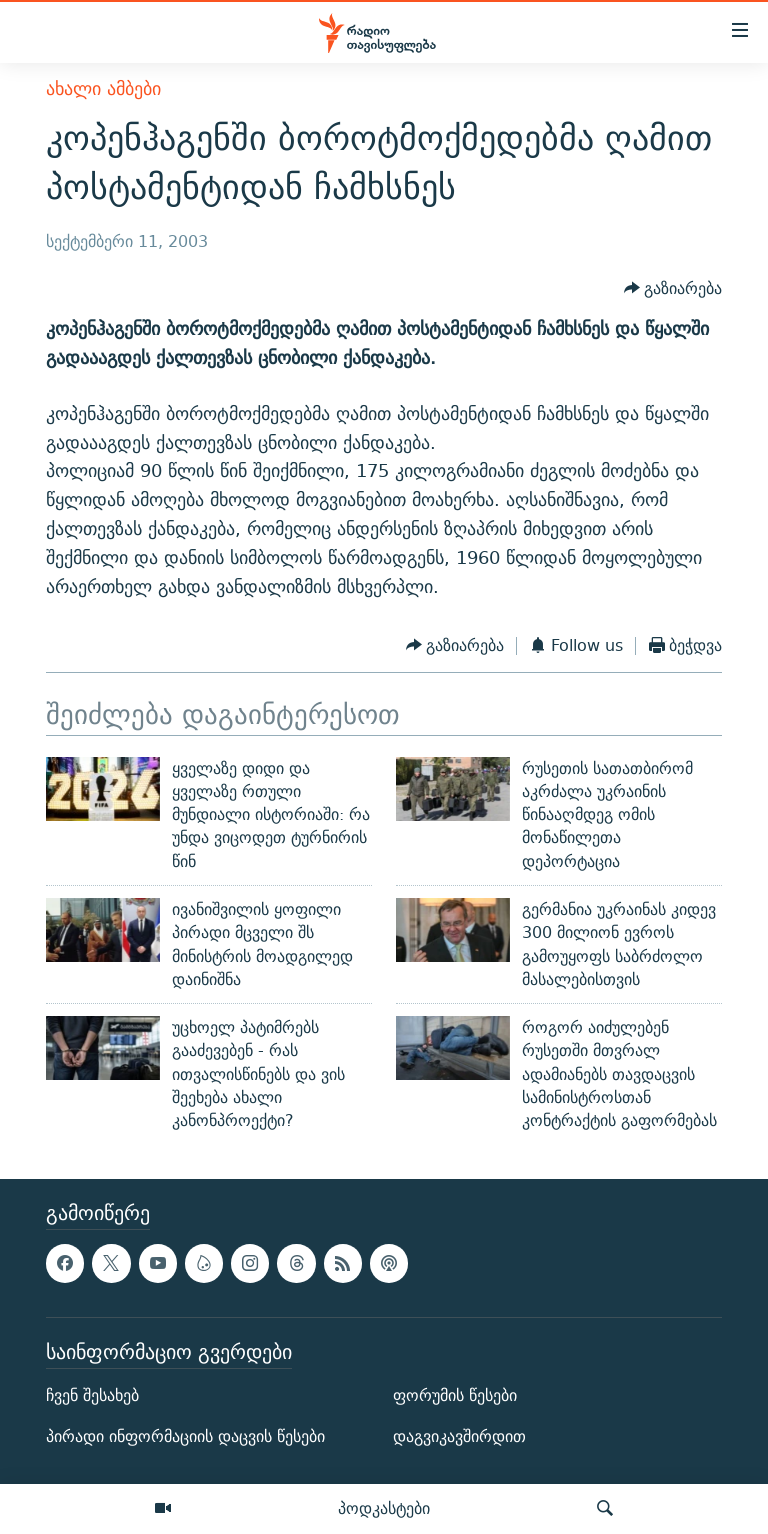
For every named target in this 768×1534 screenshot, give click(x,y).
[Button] (673, 288)
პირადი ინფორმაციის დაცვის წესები (185, 1436)
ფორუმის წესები (455, 1395)
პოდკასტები (384, 1508)
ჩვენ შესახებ (92, 1395)
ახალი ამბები (103, 88)
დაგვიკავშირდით (459, 1436)
